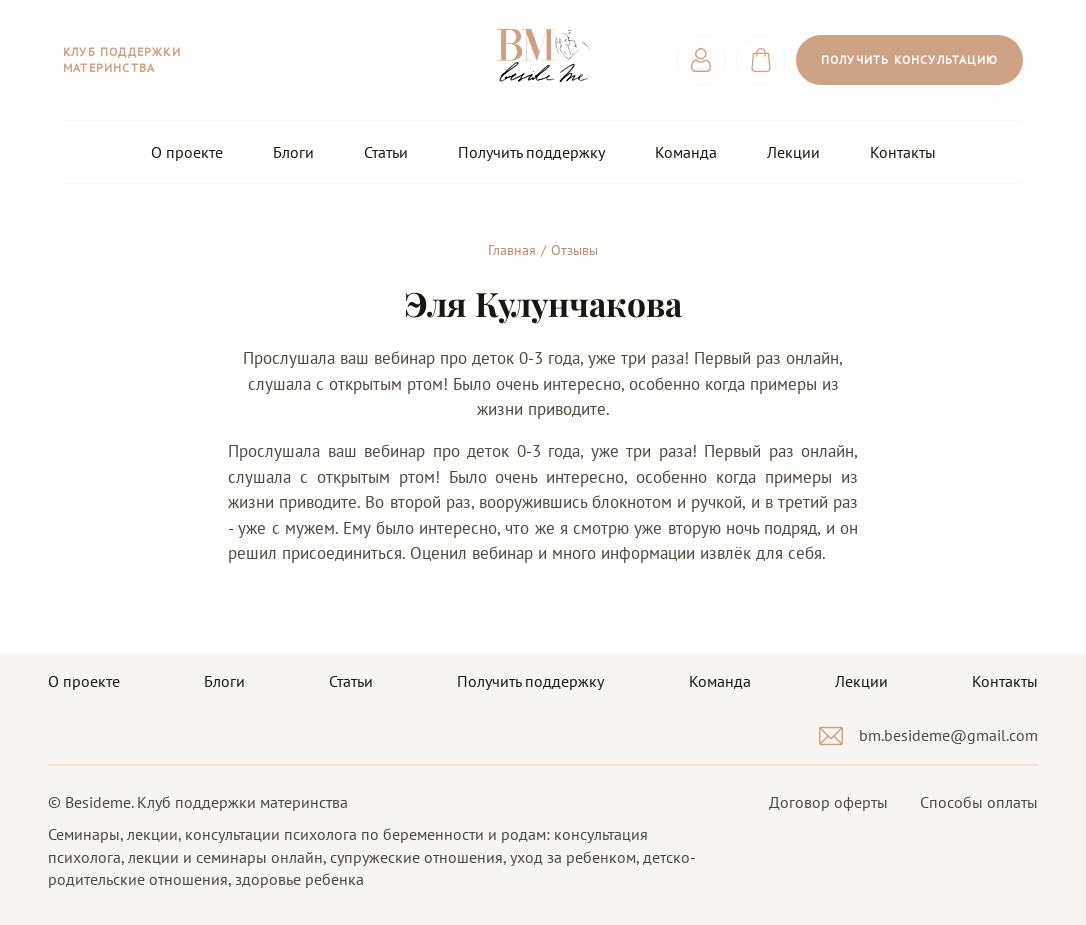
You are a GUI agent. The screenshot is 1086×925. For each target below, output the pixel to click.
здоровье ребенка (299, 879)
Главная (512, 250)
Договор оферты (828, 802)
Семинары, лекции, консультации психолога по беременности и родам (297, 834)
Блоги (293, 152)
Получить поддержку (531, 152)
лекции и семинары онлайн (225, 857)
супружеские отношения (416, 857)
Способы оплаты (979, 802)
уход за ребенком (573, 857)
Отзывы (574, 250)
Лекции (793, 152)
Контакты (903, 152)
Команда (686, 152)
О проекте (187, 152)
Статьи (386, 152)
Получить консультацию (909, 59)
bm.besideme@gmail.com (948, 735)
